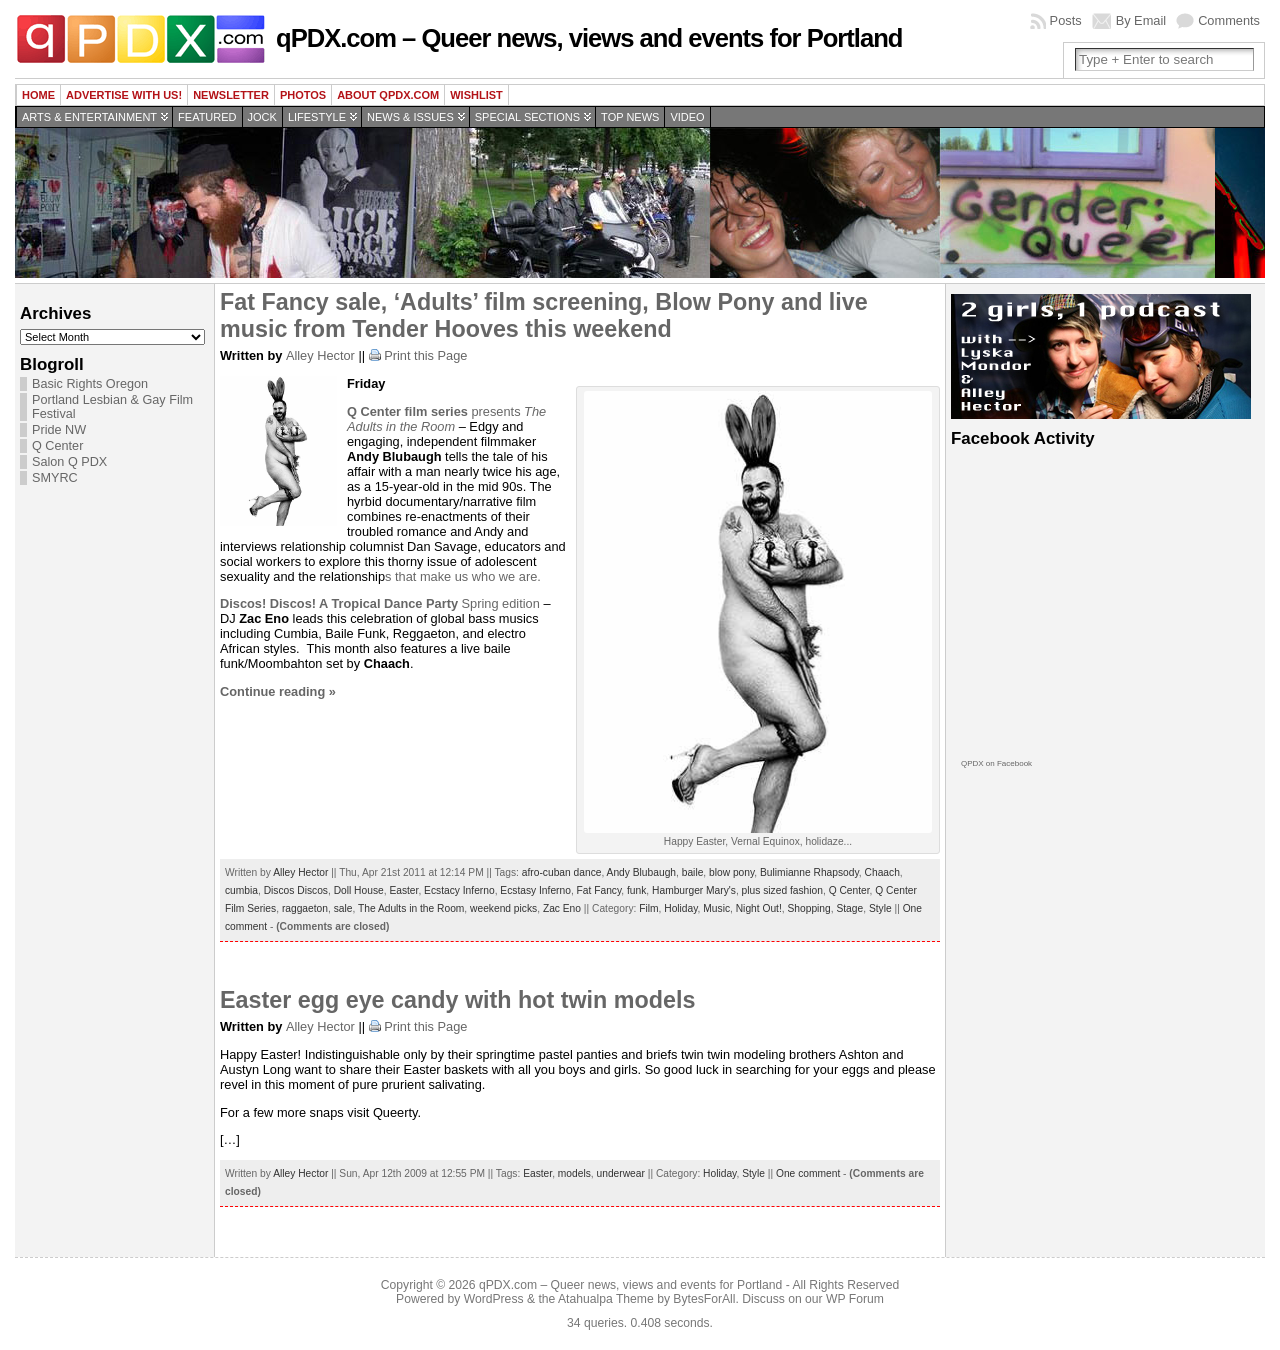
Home (38, 95)
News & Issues (410, 117)
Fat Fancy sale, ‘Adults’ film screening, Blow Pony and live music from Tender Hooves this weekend (544, 315)
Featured (207, 117)
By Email (1141, 20)
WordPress (494, 1299)
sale (343, 908)
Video (687, 117)
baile (693, 872)
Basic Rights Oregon (90, 384)
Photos (303, 95)
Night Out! (759, 908)
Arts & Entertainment (89, 117)
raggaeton (305, 908)
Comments (1229, 20)
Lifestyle (317, 117)
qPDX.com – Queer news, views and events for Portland (589, 38)
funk (636, 890)
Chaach (882, 872)
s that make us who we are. (463, 576)
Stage (849, 908)
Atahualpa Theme (606, 1299)
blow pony (731, 872)
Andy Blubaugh (641, 872)
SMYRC (55, 478)
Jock (262, 117)
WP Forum (855, 1299)
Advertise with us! (124, 95)
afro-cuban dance (562, 872)
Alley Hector (320, 355)
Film (648, 908)
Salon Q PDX (69, 462)
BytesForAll (704, 1299)
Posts (1066, 20)
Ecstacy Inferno (459, 890)
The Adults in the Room (446, 419)
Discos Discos (296, 890)
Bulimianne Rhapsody (809, 872)
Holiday (680, 908)
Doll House (359, 890)
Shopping (808, 908)
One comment (808, 1173)
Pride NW (59, 430)
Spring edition (380, 603)
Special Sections (527, 117)
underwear (621, 1173)
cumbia (241, 890)
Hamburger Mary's (694, 890)
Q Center (57, 446)
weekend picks (503, 908)
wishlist (476, 95)
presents (435, 411)
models (574, 1173)
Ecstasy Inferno (535, 890)
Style (880, 908)
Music (716, 908)
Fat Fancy (599, 890)
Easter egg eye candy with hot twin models (457, 1000)
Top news (630, 117)
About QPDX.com (388, 95)
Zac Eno (562, 908)
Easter (403, 890)
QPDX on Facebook (996, 763)
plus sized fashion (782, 890)
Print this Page (425, 355)
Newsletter (231, 95)
